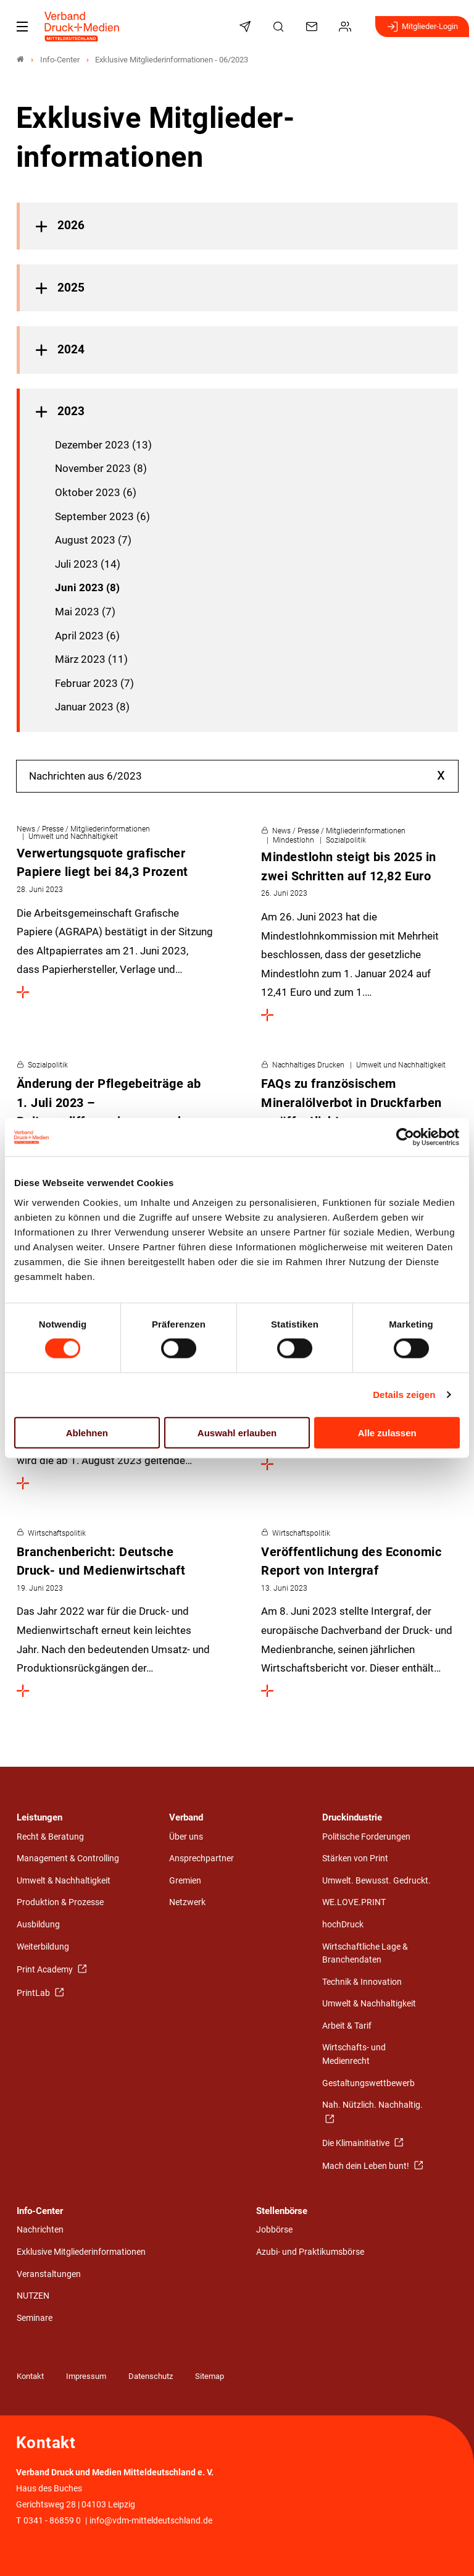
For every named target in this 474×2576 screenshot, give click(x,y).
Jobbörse (274, 2230)
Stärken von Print (355, 1858)
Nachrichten (40, 2230)
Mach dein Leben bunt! (366, 2166)
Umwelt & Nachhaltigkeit (63, 1880)
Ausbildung (38, 1924)
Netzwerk (187, 1902)
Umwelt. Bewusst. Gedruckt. (376, 1880)
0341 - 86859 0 (52, 2520)
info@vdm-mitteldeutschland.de (150, 2520)
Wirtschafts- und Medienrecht (354, 2054)
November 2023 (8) (101, 468)
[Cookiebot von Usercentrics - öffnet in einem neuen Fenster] (406, 1137)
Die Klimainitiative (356, 2143)
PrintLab (34, 1993)
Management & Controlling (68, 1858)
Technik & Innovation (362, 1982)
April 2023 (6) (87, 635)
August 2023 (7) (93, 540)
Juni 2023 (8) (87, 587)
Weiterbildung (43, 1947)
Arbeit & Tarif (347, 2026)
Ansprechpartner (201, 1858)
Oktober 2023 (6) (95, 492)
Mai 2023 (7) (85, 611)
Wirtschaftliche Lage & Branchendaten (365, 1954)
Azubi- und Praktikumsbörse (310, 2252)
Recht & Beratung (50, 1837)
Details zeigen (404, 1394)
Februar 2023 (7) (94, 683)
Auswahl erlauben (237, 1432)
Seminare (34, 2318)
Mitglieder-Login (422, 26)
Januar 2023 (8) (92, 707)
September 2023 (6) (102, 516)
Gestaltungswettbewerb (368, 2083)
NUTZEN (33, 2296)
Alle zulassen (387, 1432)
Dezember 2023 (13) (103, 445)
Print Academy (46, 1969)
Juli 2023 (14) (87, 564)
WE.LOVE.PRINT (354, 1902)
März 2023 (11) (91, 659)
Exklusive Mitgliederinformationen (81, 2252)
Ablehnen (87, 1432)
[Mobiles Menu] (22, 26)
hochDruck (343, 1924)
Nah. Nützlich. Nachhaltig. (372, 2105)
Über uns (186, 1837)
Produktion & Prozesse (60, 1902)
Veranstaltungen (49, 2274)
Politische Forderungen (366, 1837)
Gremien (185, 1880)
